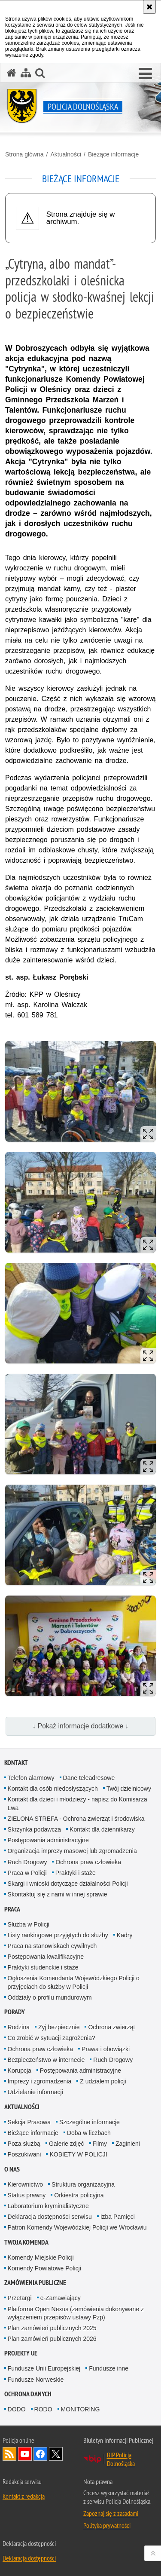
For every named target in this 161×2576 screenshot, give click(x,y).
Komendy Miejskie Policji (41, 2257)
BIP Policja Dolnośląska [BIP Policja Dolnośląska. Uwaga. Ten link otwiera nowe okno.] (121, 2459)
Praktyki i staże (75, 1872)
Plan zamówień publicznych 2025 (52, 2328)
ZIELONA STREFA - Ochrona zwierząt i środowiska (76, 1818)
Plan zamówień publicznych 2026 (52, 2338)
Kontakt (16, 1762)
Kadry (125, 1935)
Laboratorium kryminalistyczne (48, 2205)
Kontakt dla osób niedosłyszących (53, 1788)
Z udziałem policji (103, 2081)
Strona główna (24, 154)
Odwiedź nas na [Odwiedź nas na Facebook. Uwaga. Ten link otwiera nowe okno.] (40, 2454)
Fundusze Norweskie (36, 2379)
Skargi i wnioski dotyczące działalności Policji (68, 1883)
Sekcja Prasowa (29, 2122)
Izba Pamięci (117, 2216)
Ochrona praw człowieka (88, 1862)
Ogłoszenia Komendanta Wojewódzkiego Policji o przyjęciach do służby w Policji (74, 1982)
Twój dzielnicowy (128, 1788)
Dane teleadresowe (89, 1777)
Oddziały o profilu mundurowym (50, 1997)
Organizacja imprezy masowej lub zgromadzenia (72, 1850)
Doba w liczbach (89, 2132)
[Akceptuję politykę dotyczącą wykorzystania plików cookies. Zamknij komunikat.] (149, 7)
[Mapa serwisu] (26, 72)
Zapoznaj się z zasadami (110, 2513)
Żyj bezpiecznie (59, 2027)
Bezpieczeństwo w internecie (46, 2059)
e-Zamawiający (60, 2297)
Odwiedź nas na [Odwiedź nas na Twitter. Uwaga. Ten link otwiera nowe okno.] (56, 2454)
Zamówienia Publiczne (35, 2282)
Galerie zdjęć (66, 2143)
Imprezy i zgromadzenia (40, 2081)
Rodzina (19, 2027)
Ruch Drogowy (27, 1862)
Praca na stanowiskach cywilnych (52, 1945)
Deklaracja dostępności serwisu (50, 2216)
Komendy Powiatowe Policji (44, 2268)
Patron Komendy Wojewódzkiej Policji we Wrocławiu (77, 2227)
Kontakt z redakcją (24, 2496)
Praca (12, 1909)
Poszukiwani (24, 2154)
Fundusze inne (108, 2368)
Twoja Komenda (26, 2242)
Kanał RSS (9, 2454)
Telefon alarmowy (31, 1777)
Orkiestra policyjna (78, 2195)
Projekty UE (20, 2353)
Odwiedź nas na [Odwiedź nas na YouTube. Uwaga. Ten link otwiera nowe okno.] (25, 2454)
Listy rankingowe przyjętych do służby (58, 1935)
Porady (14, 2011)
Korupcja (19, 2070)
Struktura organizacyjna (83, 2184)
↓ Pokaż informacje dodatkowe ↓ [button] (81, 1726)
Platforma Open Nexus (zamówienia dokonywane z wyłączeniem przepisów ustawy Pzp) (76, 2313)
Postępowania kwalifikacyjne (46, 1956)
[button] (40, 72)
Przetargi (20, 2297)
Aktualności (65, 154)
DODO (17, 2409)
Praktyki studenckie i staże (43, 1967)
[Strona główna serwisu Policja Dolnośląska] (11, 72)
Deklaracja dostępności (29, 2558)
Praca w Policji (27, 1872)
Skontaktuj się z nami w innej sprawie (57, 1894)
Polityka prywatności (107, 2525)
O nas (12, 2169)
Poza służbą (24, 2143)
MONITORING (80, 2409)
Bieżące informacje (113, 154)
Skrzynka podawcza (34, 1829)
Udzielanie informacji (35, 2092)
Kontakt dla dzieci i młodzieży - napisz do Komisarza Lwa (77, 1803)
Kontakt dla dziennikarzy (102, 1829)
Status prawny (27, 2195)
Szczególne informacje (89, 2122)
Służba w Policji (28, 1924)
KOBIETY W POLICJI (78, 2154)
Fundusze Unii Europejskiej (44, 2368)
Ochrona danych (28, 2393)
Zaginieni (127, 2143)
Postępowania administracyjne (48, 1840)
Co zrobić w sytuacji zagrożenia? (51, 2037)
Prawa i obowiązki (106, 2049)
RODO (43, 2409)
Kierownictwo (25, 2184)
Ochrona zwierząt (111, 2027)
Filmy (100, 2143)
